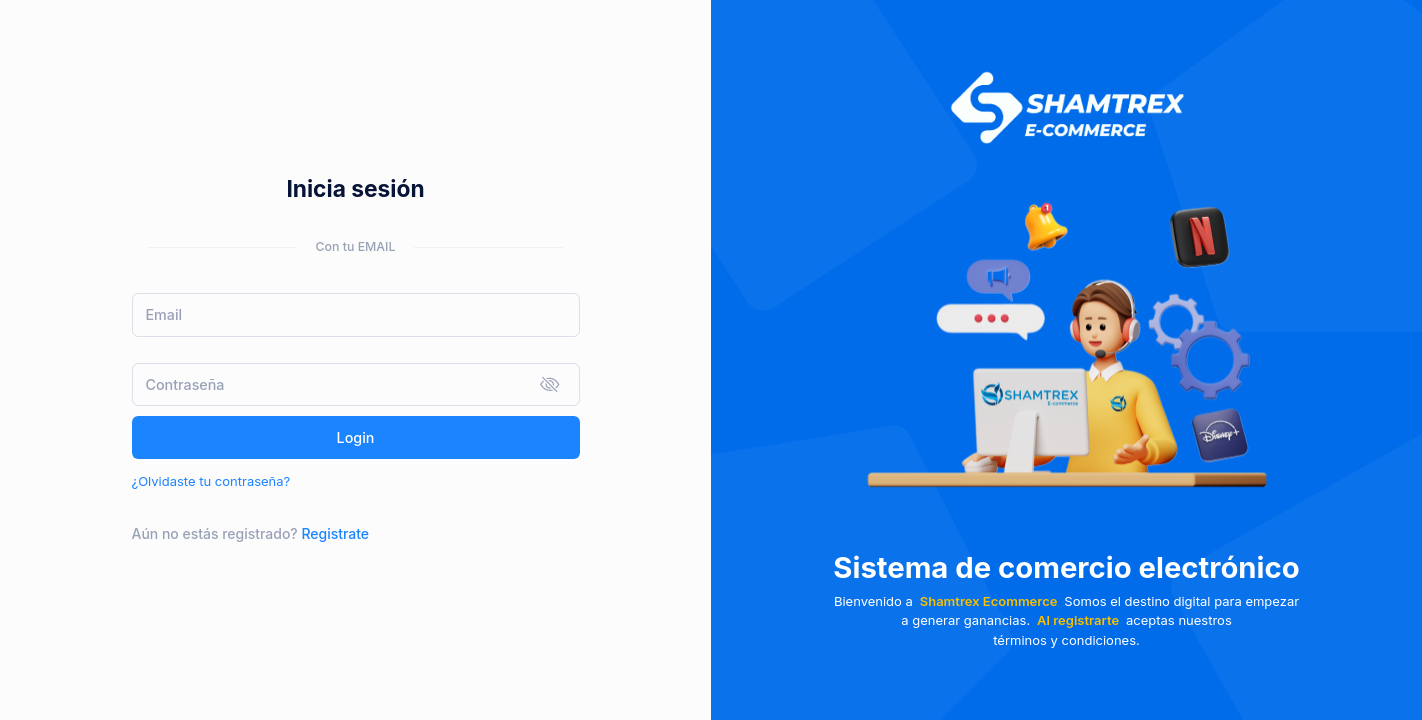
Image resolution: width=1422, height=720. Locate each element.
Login (356, 437)
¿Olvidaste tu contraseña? (211, 481)
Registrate (335, 533)
